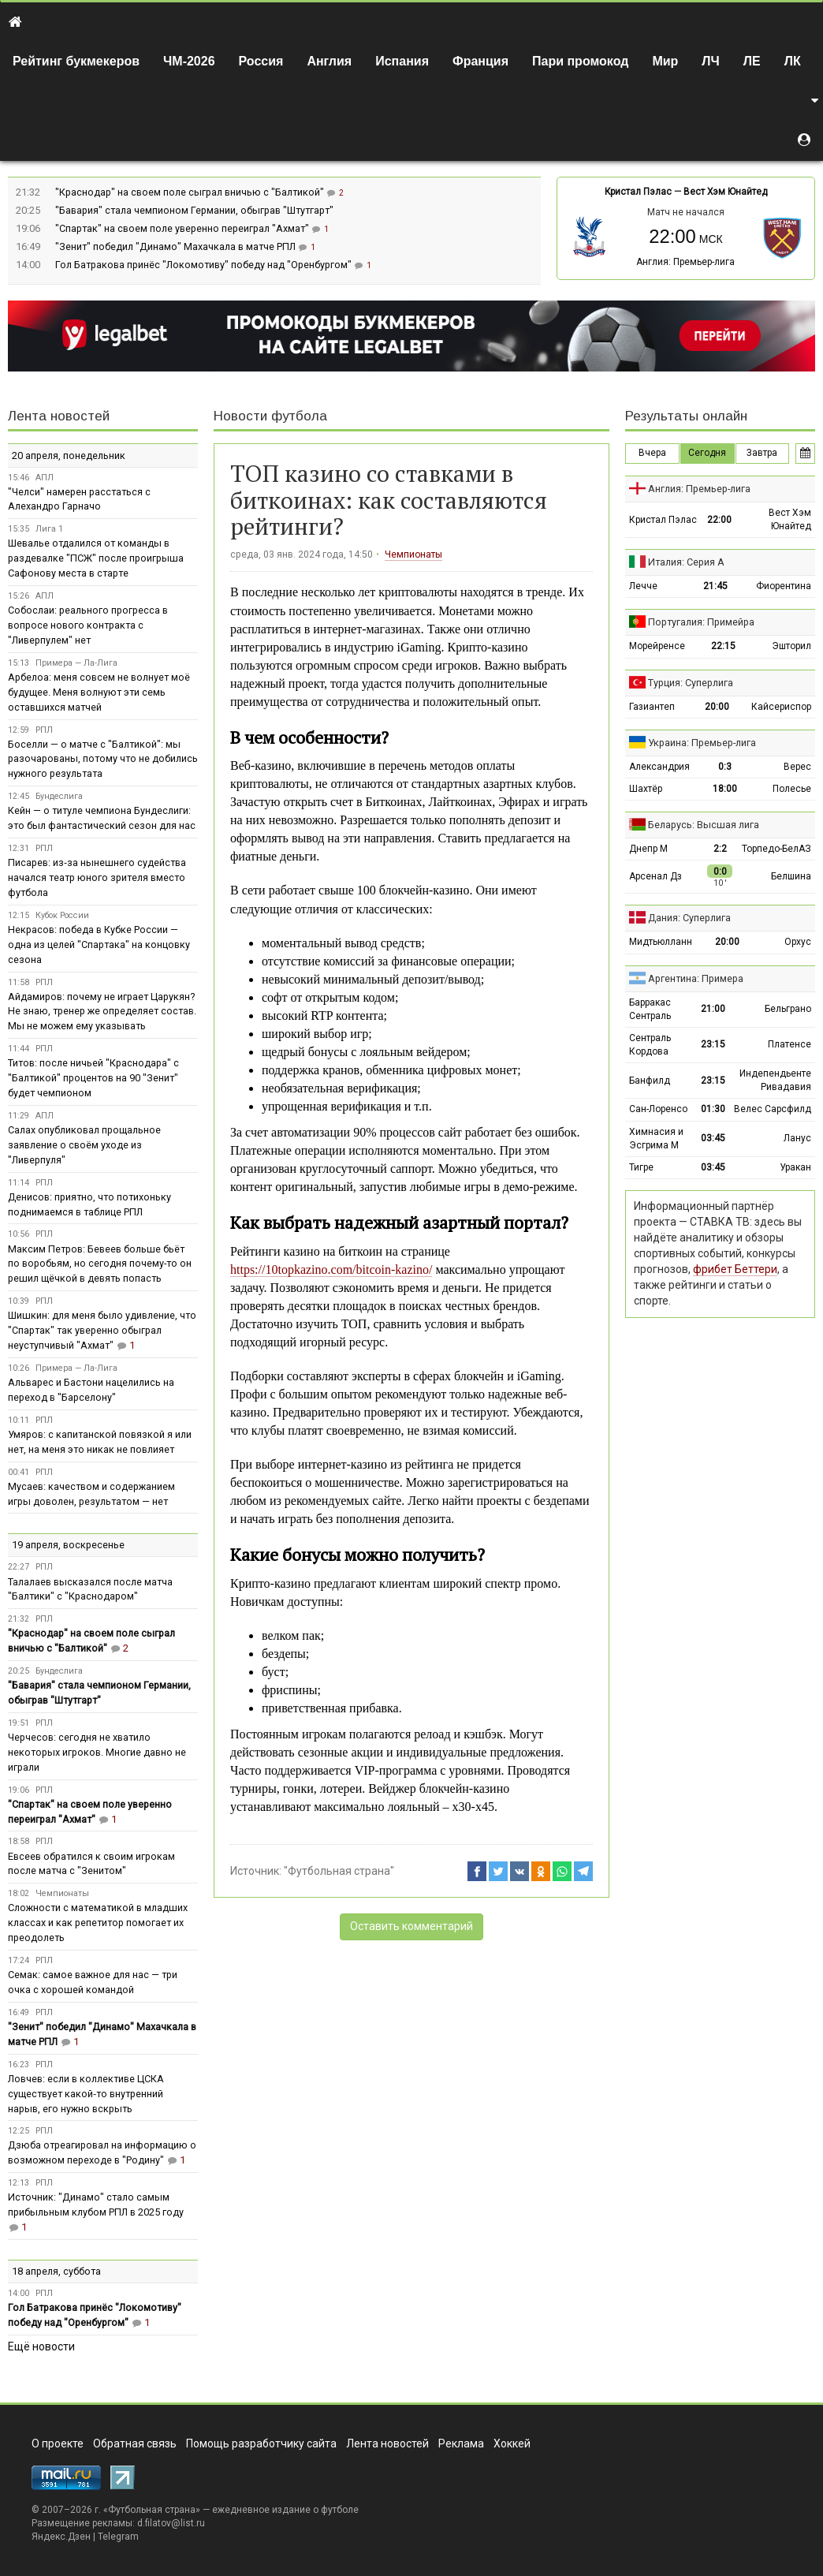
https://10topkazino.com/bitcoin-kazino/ (331, 1269)
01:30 (713, 1108)
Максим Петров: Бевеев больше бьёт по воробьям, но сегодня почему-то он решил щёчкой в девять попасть (100, 1264)
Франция (480, 61)
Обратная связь (135, 2443)
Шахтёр (645, 788)
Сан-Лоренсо (658, 1108)
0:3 (725, 766)
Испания (402, 61)
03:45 (713, 1138)
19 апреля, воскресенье (68, 1545)
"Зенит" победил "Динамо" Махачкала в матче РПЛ (176, 246)
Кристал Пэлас (638, 191)
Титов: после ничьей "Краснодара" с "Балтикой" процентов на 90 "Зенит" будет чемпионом (93, 1078)
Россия (261, 61)
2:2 (720, 848)
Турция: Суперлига (690, 683)
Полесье (792, 788)
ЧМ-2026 (189, 61)
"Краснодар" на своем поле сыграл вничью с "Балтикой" (190, 192)
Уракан (795, 1167)
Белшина (791, 876)
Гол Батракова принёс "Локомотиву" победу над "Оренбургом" (204, 265)
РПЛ (44, 730)
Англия (329, 61)
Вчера (652, 452)
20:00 (717, 706)
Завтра (762, 452)
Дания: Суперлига (689, 918)
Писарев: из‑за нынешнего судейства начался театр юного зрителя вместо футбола (97, 877)
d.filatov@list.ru (171, 2523)
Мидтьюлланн (660, 941)
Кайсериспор (781, 706)
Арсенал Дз (655, 876)
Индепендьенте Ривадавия (775, 1080)
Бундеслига (59, 796)
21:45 (715, 586)
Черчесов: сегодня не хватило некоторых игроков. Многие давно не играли (97, 1752)
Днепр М (648, 848)
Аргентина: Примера (695, 978)
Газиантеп (652, 706)
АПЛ (44, 477)
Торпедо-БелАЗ (776, 848)
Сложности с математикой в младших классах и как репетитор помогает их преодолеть (98, 1922)
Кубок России (62, 915)
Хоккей (512, 2443)
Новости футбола (270, 416)
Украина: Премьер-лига (702, 743)
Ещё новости (41, 2346)
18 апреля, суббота (56, 2271)
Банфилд (649, 1080)
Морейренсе (657, 645)
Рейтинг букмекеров (76, 61)
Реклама (461, 2443)
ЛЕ (752, 61)
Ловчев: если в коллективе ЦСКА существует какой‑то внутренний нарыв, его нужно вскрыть (86, 2094)
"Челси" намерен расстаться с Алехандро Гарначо (79, 499)
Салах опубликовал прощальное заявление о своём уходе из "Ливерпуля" (84, 1145)
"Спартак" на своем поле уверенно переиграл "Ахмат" (183, 228)
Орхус (797, 941)
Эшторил (791, 645)
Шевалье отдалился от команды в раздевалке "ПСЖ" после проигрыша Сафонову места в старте (96, 558)
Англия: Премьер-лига (685, 261)
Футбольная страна (152, 2509)
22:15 (723, 645)
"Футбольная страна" (339, 1871)
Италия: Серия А (686, 562)
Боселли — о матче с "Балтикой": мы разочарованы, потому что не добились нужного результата (103, 759)
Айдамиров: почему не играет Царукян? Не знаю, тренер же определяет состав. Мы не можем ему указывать (102, 1011)
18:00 (725, 788)
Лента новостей (59, 416)
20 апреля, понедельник (68, 455)
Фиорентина (783, 586)
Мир (665, 61)
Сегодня (707, 452)
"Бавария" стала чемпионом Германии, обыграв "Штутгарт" (194, 210)
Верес (797, 766)
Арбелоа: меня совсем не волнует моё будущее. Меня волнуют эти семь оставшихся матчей (99, 692)
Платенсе (789, 1044)
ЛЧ (710, 61)
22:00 (719, 519)
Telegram (118, 2536)
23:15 (713, 1044)
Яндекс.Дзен (61, 2536)
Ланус (797, 1138)
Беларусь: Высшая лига (703, 825)
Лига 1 (49, 529)
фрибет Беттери (735, 1269)
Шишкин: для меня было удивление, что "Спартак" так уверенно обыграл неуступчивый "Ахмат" (102, 1330)
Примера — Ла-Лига (76, 663)
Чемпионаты (413, 554)
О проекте (58, 2443)
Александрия (659, 766)
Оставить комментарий (411, 1926)
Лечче (643, 586)
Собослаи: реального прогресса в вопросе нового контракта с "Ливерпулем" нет (88, 625)
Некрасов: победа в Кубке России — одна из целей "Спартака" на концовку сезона (99, 944)
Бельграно (788, 1008)
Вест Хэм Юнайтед (725, 191)
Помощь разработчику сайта (261, 2443)
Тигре (641, 1167)
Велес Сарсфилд (772, 1108)
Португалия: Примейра (701, 622)
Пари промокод (580, 61)
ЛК (792, 61)
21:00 (713, 1008)
